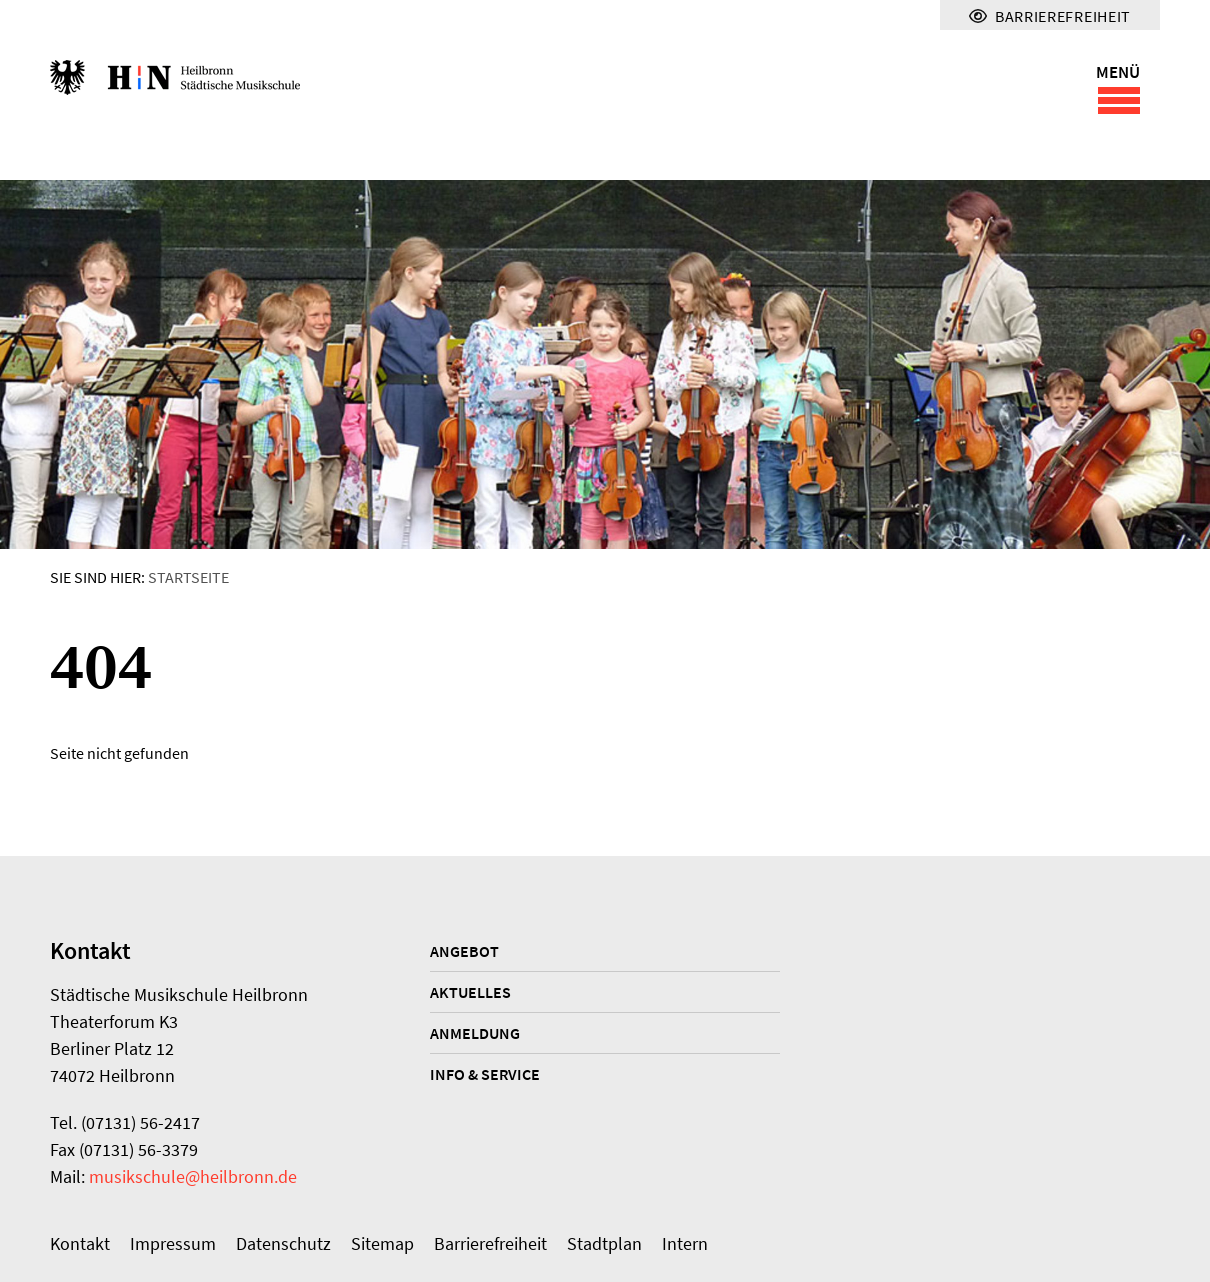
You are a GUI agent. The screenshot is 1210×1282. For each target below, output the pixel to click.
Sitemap (382, 1243)
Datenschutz (283, 1243)
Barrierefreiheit (490, 1243)
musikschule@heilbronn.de (193, 1176)
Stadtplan (604, 1243)
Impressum (173, 1243)
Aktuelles (470, 992)
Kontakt (80, 1243)
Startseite (188, 577)
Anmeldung (475, 1033)
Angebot (464, 951)
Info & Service (485, 1074)
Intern (685, 1243)
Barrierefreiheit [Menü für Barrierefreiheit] (1050, 16)
